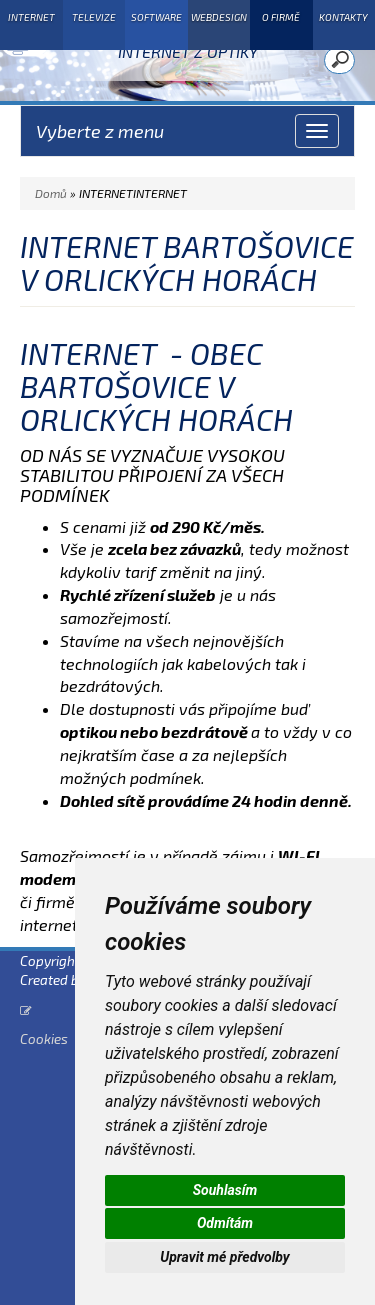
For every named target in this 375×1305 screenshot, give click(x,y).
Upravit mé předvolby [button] (224, 1257)
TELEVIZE (94, 17)
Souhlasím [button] (225, 1190)
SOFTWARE (156, 17)
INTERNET (31, 17)
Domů (51, 193)
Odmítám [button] (225, 1223)
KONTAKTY (343, 17)
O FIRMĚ (281, 17)
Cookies (44, 1038)
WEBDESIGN (219, 17)
